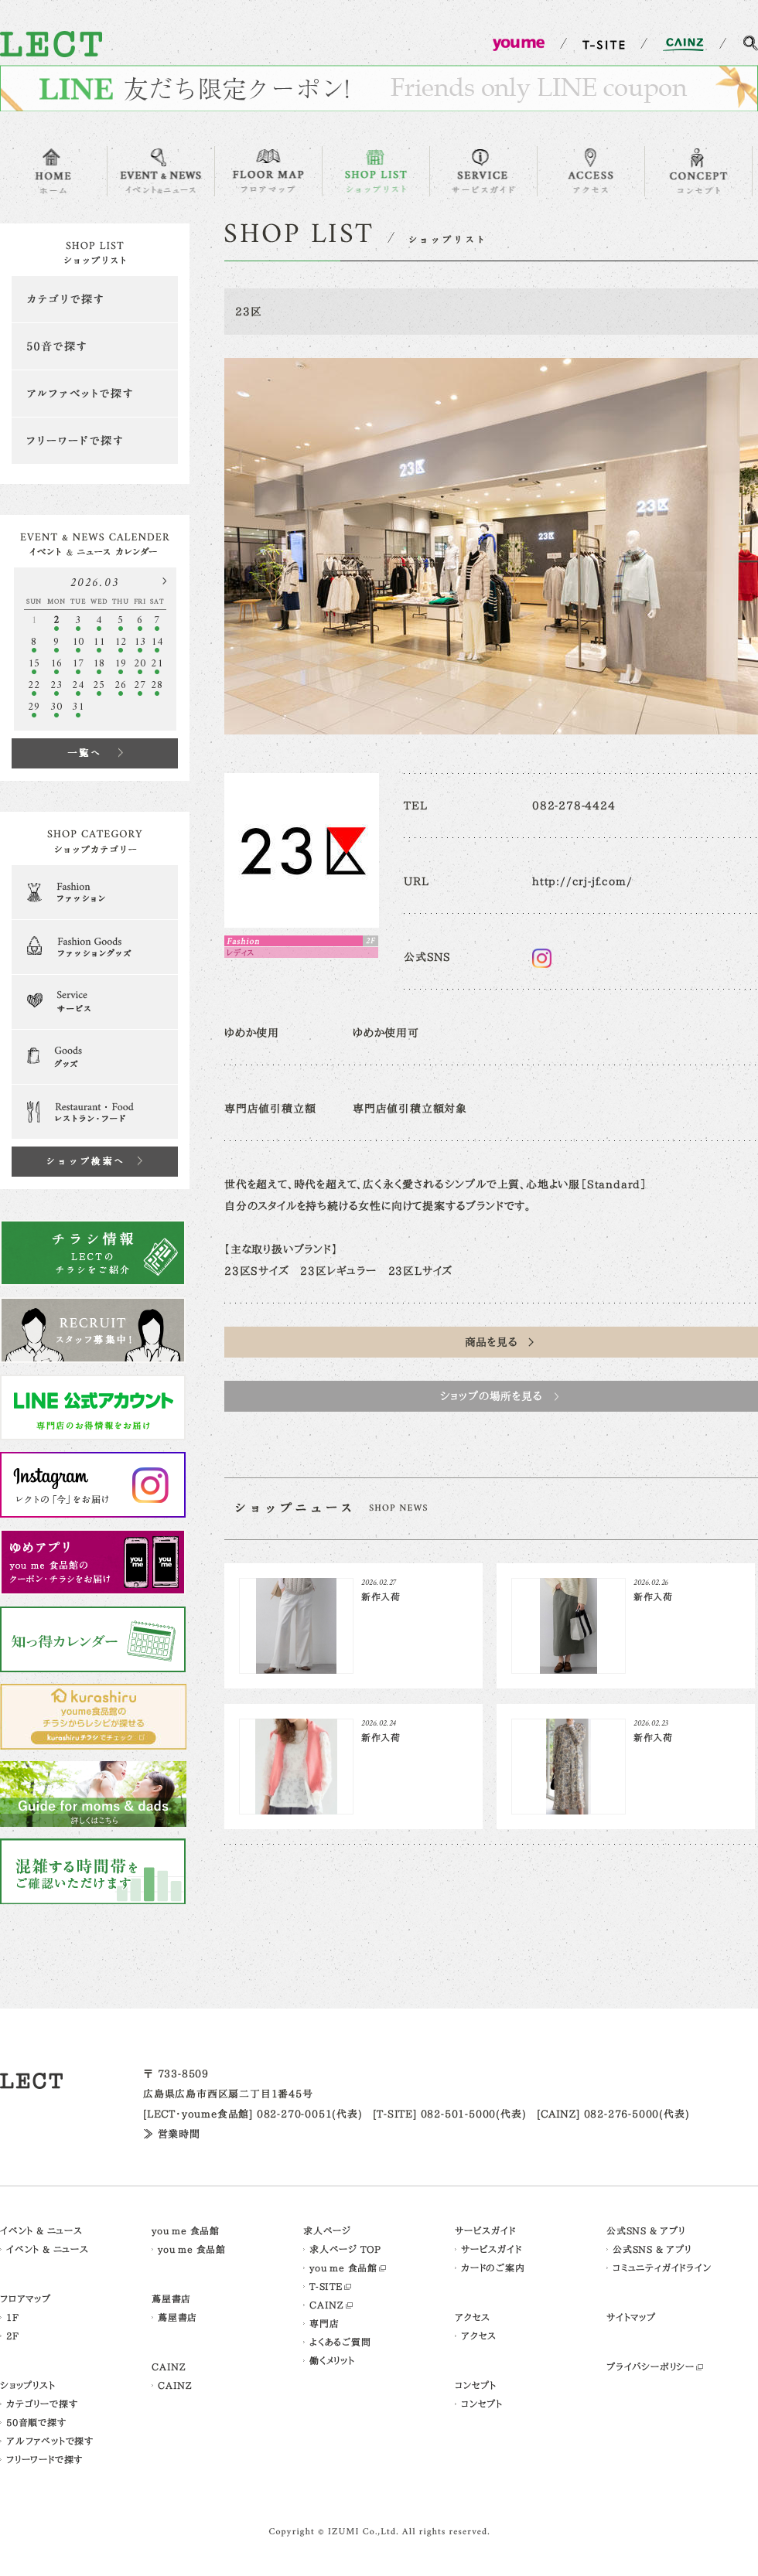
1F (12, 2317)
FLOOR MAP (268, 171)
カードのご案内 (493, 2267)
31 (78, 707)
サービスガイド (485, 2230)
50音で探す (95, 346)
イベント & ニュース (41, 2230)
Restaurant (95, 1112)
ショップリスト (28, 2385)
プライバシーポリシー (650, 2366)
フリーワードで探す (95, 440)
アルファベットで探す (95, 393)
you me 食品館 (186, 2230)
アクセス (472, 2317)
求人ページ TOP (345, 2249)
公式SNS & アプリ (645, 2230)
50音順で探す (36, 2422)
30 (56, 707)
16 (56, 663)
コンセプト (476, 2385)
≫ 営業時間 (171, 2134)
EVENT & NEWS (161, 171)
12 (120, 642)
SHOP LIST (376, 171)
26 (120, 685)
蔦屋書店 (171, 2298)
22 (34, 685)
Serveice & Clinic (95, 1002)
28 (157, 685)
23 (56, 685)
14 (157, 642)
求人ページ (327, 2230)
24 (78, 685)
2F (12, 2335)
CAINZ (169, 2366)
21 (157, 663)
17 (78, 663)
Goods (95, 1057)
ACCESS (591, 171)
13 (140, 642)
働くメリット (332, 2360)
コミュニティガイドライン (662, 2267)
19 (120, 663)
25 (99, 685)
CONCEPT (698, 171)
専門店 (324, 2323)
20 (140, 663)
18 (99, 663)
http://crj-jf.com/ (582, 881)
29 (34, 707)
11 (99, 642)
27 (140, 685)
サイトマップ (631, 2317)
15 (34, 663)
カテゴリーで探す (41, 2403)
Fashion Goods (95, 947)
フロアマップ (25, 2298)
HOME (53, 171)
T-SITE (326, 2286)
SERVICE (483, 171)
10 (78, 642)
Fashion (95, 892)
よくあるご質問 (340, 2341)
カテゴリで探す (95, 299)
